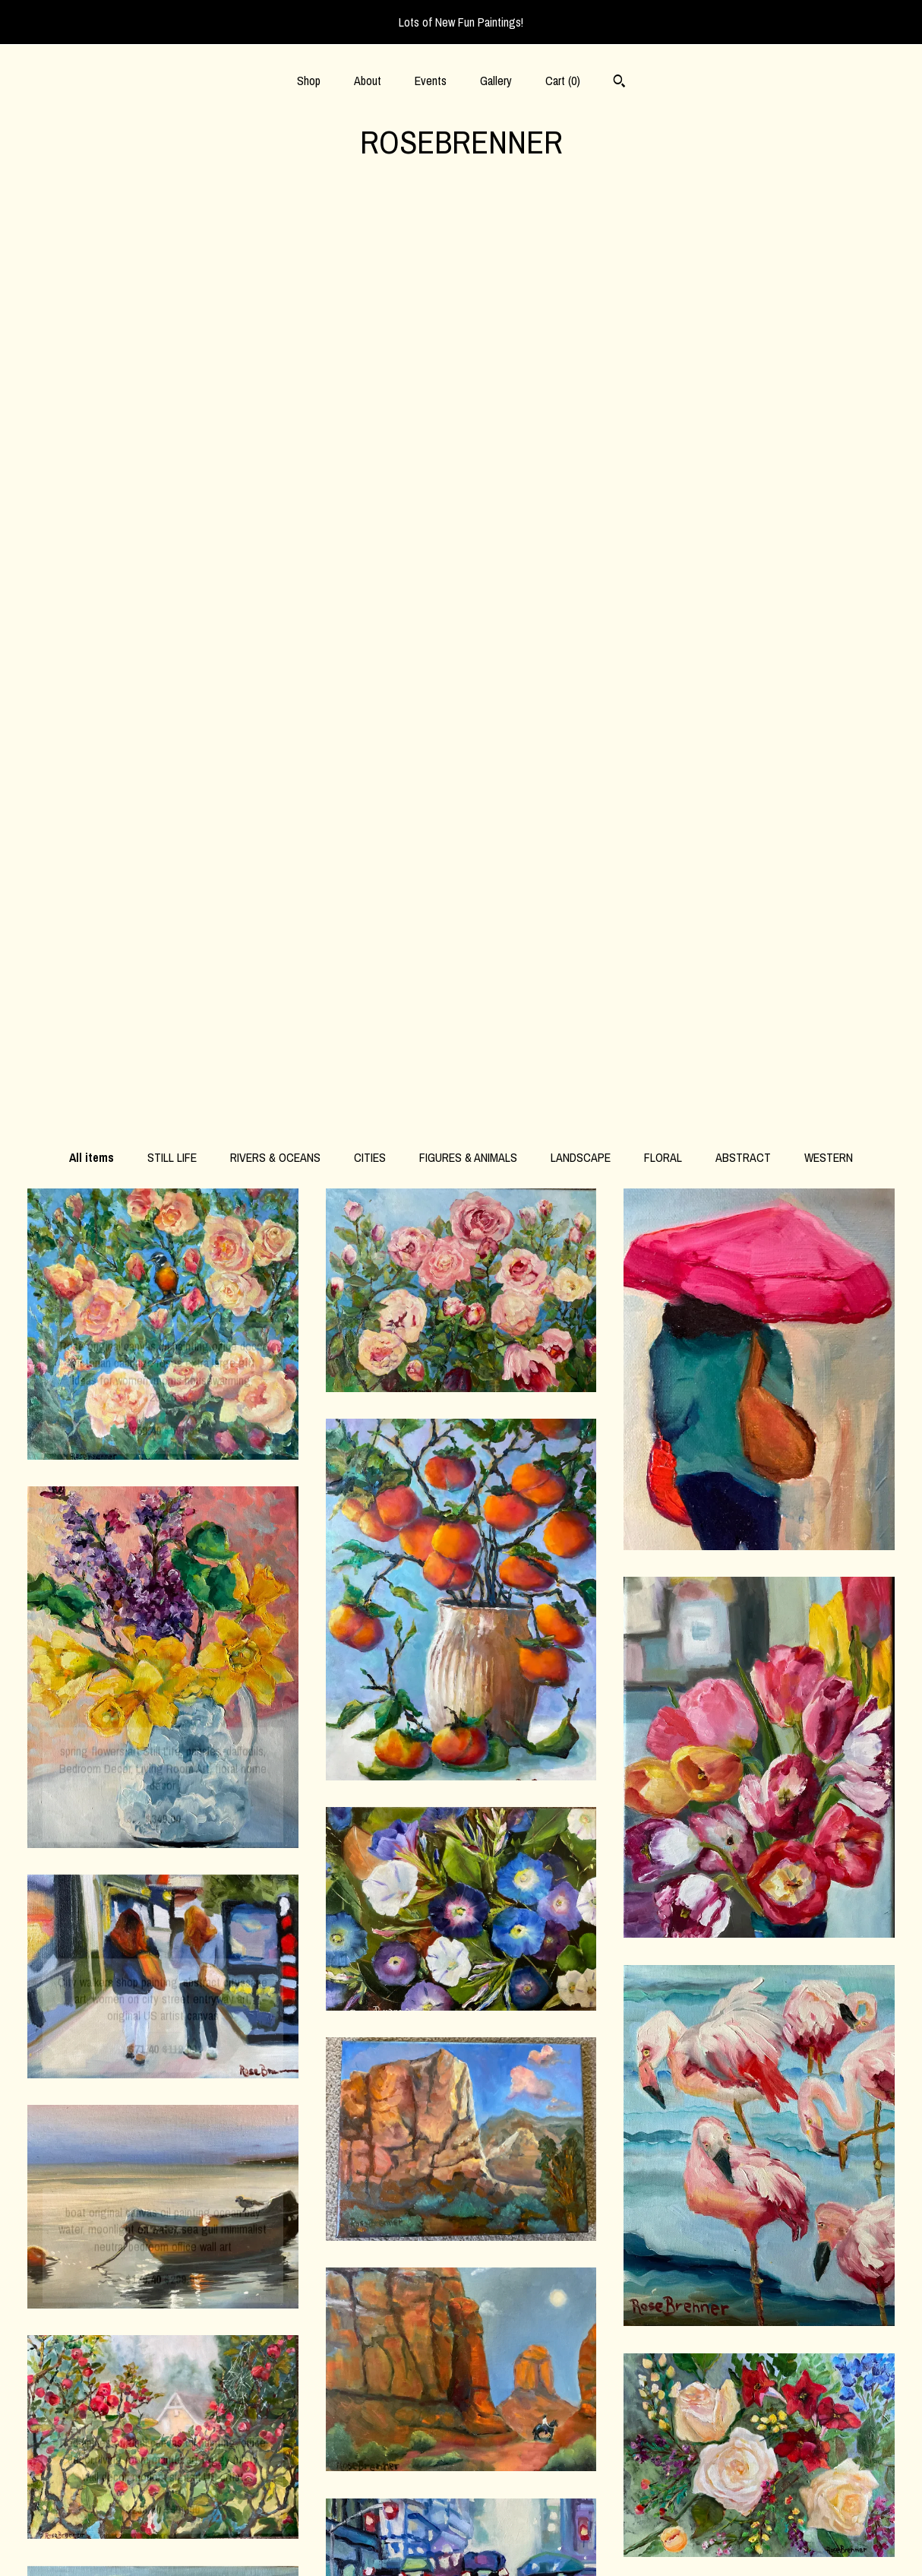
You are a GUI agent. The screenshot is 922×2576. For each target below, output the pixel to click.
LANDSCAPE (581, 239)
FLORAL (663, 239)
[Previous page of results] (360, 2275)
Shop (308, 80)
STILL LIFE (172, 239)
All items (91, 239)
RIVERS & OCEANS (275, 239)
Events (431, 80)
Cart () (562, 80)
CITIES (370, 239)
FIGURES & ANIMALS (468, 239)
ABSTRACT (743, 239)
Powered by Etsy (759, 2470)
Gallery (496, 80)
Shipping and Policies (163, 2519)
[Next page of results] (564, 2275)
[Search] (619, 82)
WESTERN (828, 239)
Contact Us (163, 2544)
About (367, 80)
